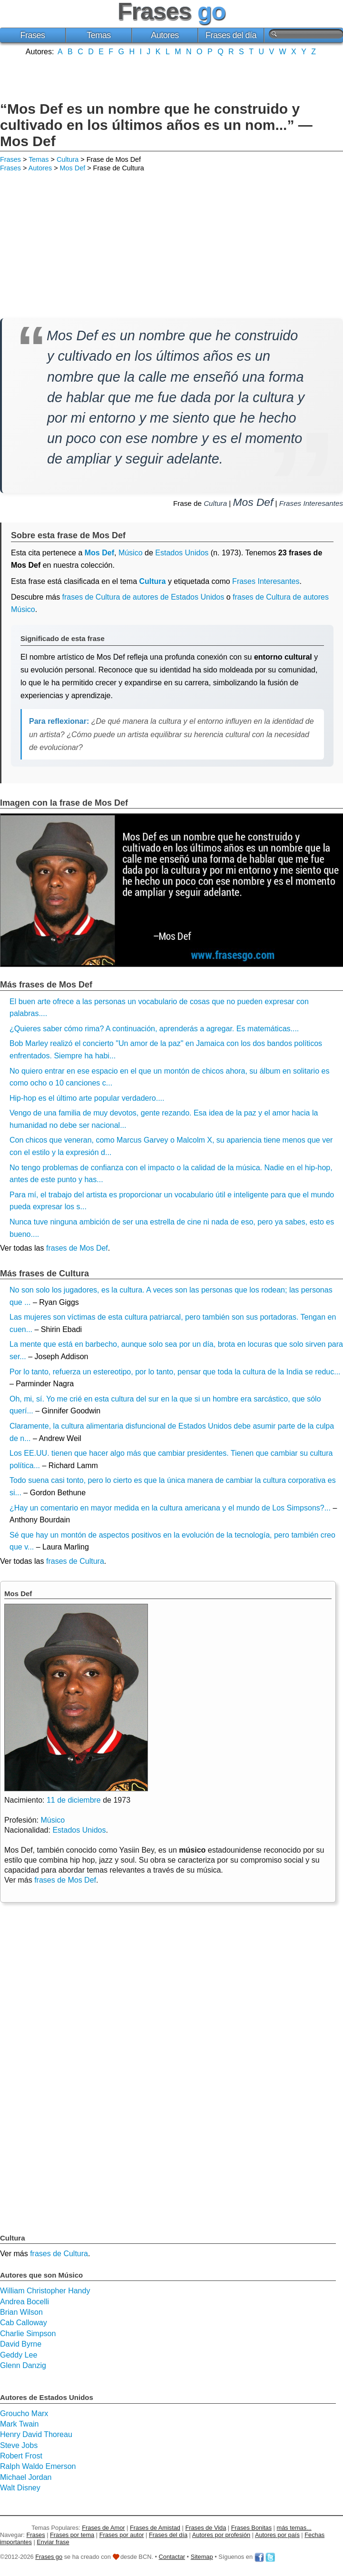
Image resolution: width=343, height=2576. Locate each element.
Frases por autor (121, 2534)
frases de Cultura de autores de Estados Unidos (143, 597)
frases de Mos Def (77, 1248)
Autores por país (277, 2534)
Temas (99, 35)
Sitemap (202, 2556)
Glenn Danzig (23, 2365)
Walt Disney (20, 2488)
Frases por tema (72, 2534)
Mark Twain (19, 2424)
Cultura (67, 159)
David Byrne (20, 2344)
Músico (130, 553)
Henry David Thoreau (36, 2434)
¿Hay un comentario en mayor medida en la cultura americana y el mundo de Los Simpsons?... (170, 1508)
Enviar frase (53, 2542)
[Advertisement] (171, 77)
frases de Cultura (75, 1561)
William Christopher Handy (45, 2291)
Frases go (48, 2556)
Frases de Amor (103, 2527)
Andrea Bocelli (24, 2302)
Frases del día (231, 35)
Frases (32, 35)
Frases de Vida (205, 2527)
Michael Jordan (26, 2477)
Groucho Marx (24, 2413)
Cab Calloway (23, 2323)
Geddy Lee (18, 2355)
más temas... (294, 2527)
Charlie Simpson (28, 2333)
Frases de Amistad (155, 2527)
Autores (165, 35)
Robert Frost (21, 2456)
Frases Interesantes (311, 503)
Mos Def (73, 168)
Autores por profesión (221, 2534)
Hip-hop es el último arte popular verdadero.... (87, 1098)
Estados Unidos (181, 553)
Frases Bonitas (251, 2527)
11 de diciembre (74, 1800)
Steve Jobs (19, 2445)
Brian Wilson (21, 2312)
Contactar (172, 2556)
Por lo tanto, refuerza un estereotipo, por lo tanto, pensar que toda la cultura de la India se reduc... (175, 1372)
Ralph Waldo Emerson (38, 2466)
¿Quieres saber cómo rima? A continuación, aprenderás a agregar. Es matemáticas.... (154, 1029)
